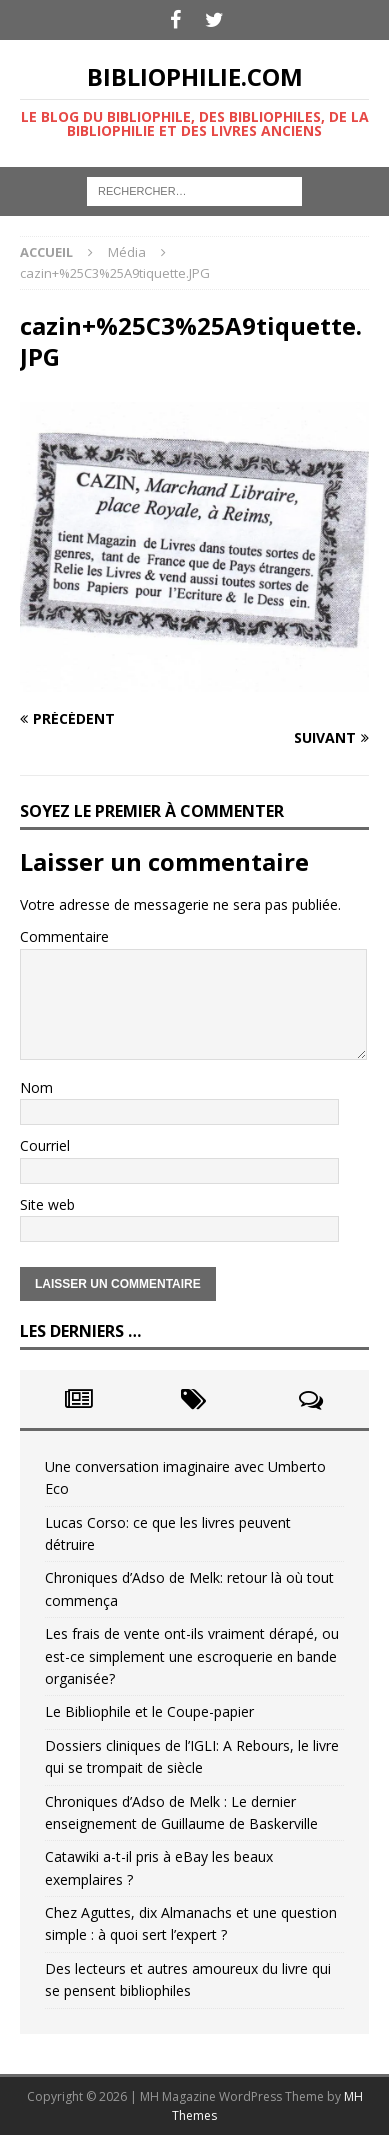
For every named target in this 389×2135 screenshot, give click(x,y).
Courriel (45, 1145)
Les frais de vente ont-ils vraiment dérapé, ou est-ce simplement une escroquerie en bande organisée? (192, 1656)
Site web (47, 1204)
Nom (36, 1087)
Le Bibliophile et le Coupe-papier (149, 1711)
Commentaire (64, 936)
